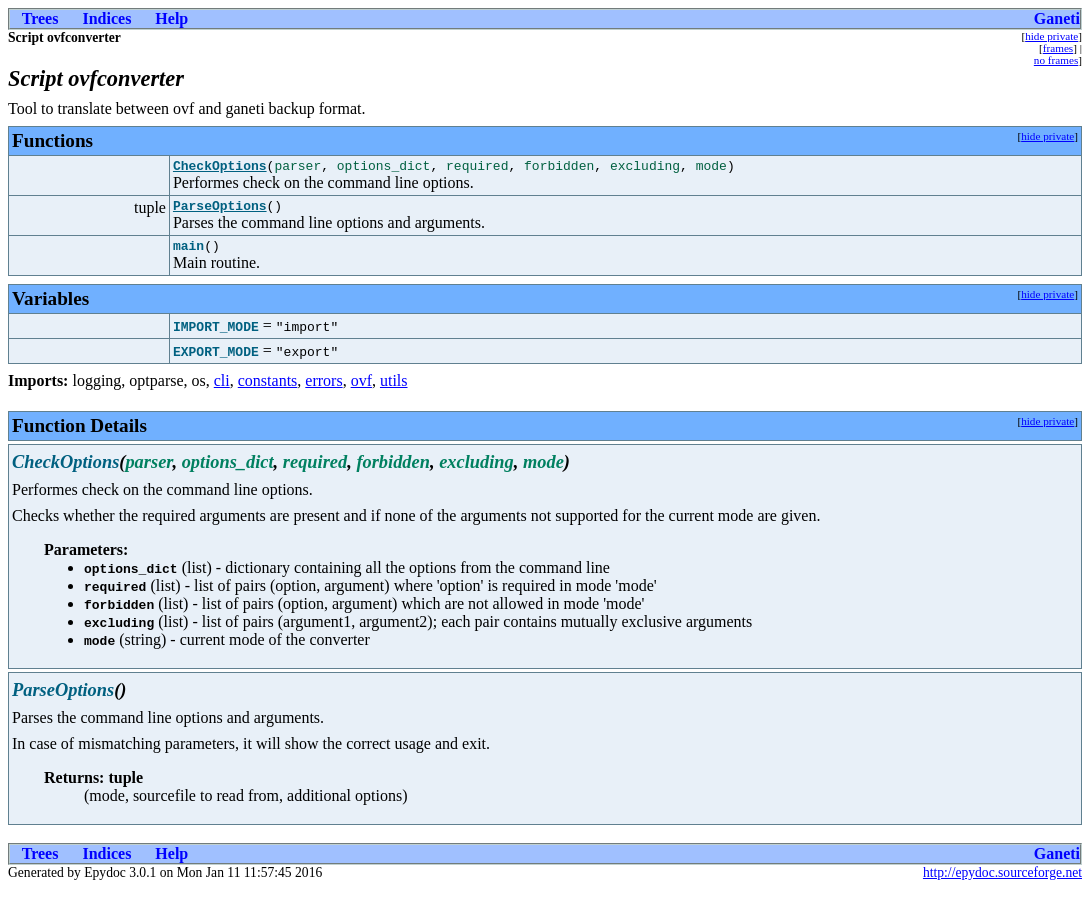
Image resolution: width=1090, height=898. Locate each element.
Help (171, 18)
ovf (361, 389)
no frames (1056, 60)
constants (268, 389)
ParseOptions (220, 211)
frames (1058, 48)
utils (394, 389)
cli (222, 389)
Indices (106, 18)
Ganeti (1057, 18)
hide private (1051, 36)
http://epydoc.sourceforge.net (1002, 881)
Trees (40, 18)
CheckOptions (220, 168)
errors (323, 389)
